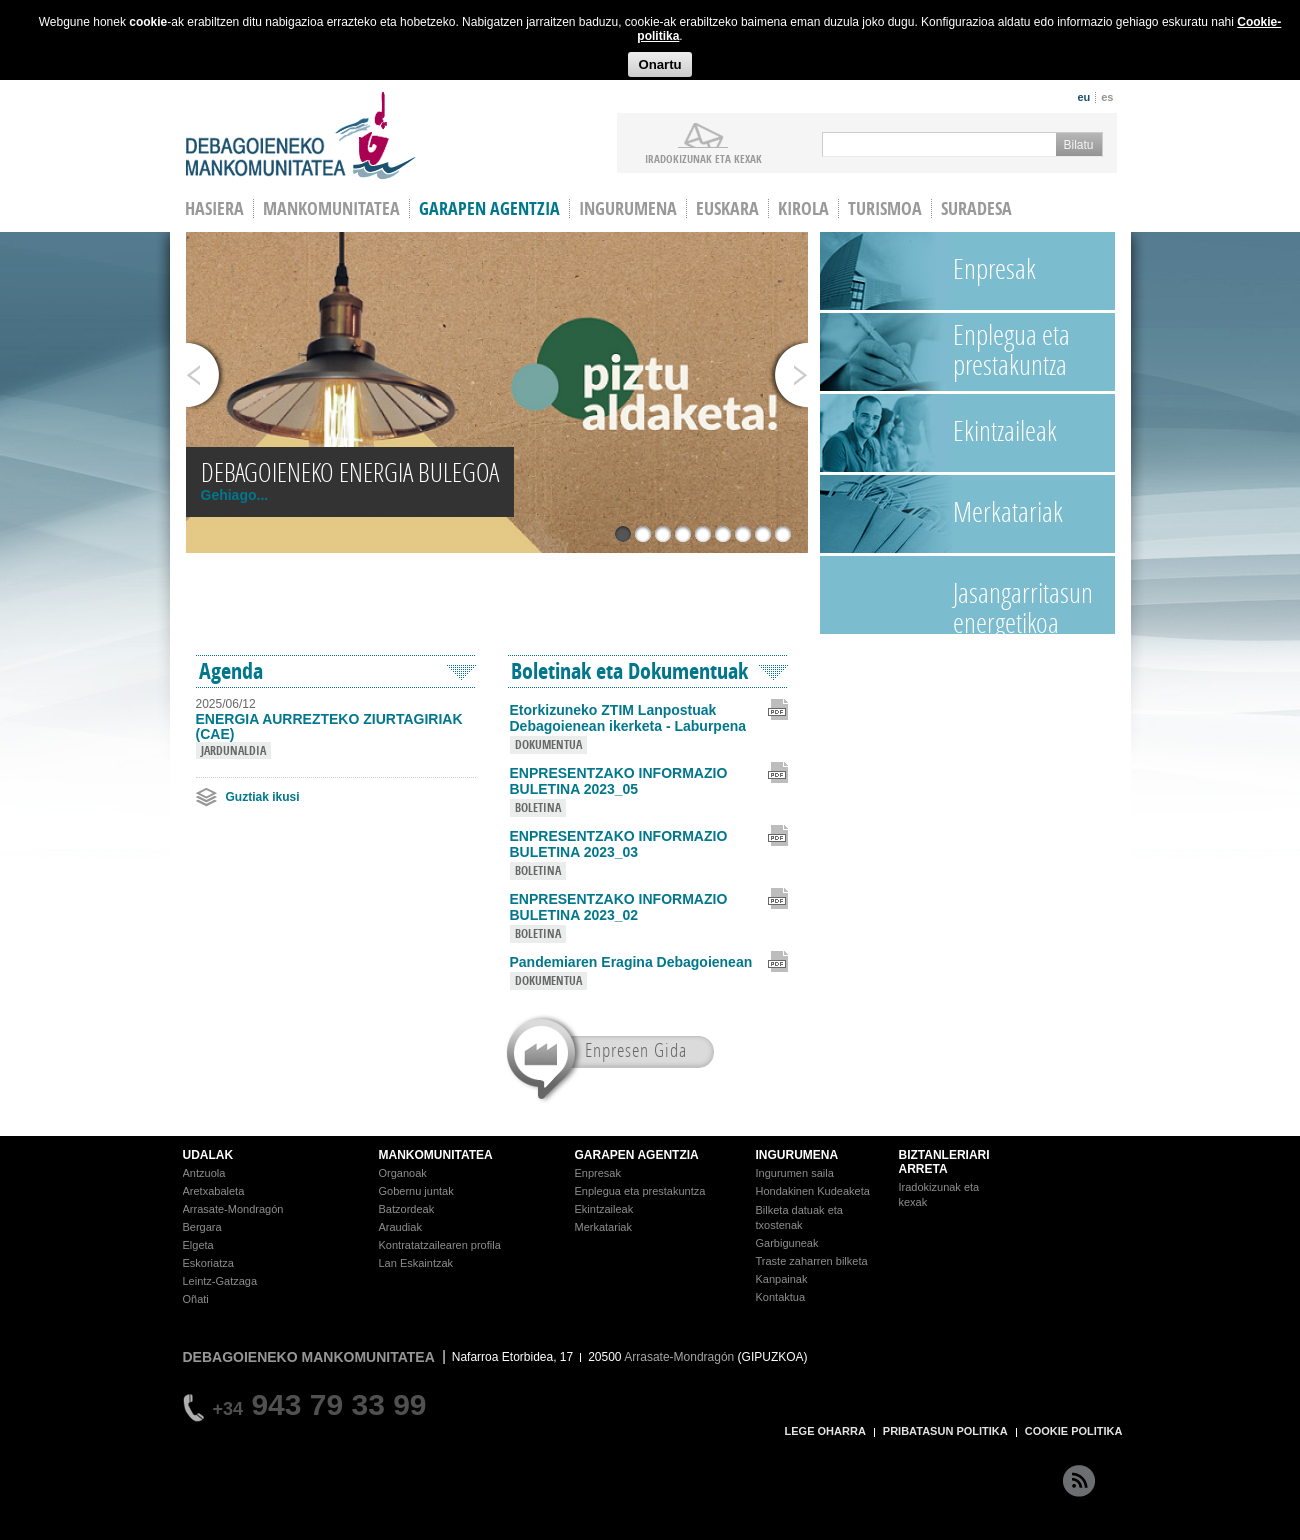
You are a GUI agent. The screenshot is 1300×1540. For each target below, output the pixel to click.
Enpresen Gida (636, 1049)
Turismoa (885, 208)
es (1107, 97)
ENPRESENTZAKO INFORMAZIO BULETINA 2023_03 (619, 844)
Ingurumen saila (795, 1173)
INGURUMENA (797, 1155)
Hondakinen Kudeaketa (813, 1191)
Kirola (803, 208)
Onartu (659, 64)
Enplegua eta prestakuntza (1011, 349)
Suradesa (976, 208)
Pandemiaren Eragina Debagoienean (631, 962)
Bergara (202, 1227)
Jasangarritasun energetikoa (1023, 604)
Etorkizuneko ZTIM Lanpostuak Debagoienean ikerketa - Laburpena (628, 718)
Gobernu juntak (416, 1191)
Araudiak (400, 1227)
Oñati (196, 1299)
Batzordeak (407, 1209)
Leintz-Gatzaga (220, 1281)
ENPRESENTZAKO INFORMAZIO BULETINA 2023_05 (619, 781)
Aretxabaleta (214, 1191)
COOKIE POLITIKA (1074, 1431)
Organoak (403, 1173)
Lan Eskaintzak (416, 1263)
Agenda (231, 671)
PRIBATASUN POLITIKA (945, 1431)
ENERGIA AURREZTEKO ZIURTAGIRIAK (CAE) (329, 727)
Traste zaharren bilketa (812, 1261)
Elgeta (198, 1245)
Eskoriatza (208, 1263)
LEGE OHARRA (825, 1431)
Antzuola (204, 1173)
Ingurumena (628, 208)
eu (1083, 97)
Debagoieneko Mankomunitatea (301, 135)
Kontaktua (781, 1297)
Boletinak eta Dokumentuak (629, 671)
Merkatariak (1008, 511)
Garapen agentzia (489, 208)
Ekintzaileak (1005, 430)
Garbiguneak (787, 1243)
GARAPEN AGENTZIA (637, 1155)
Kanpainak (782, 1279)
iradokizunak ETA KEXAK (703, 158)
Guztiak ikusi (263, 797)
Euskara (727, 208)
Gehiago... (235, 495)
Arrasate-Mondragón (233, 1209)
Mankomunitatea (331, 208)
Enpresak (994, 268)
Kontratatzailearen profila (440, 1245)
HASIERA (214, 208)
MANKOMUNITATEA (436, 1155)
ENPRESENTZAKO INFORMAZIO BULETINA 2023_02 (619, 907)
